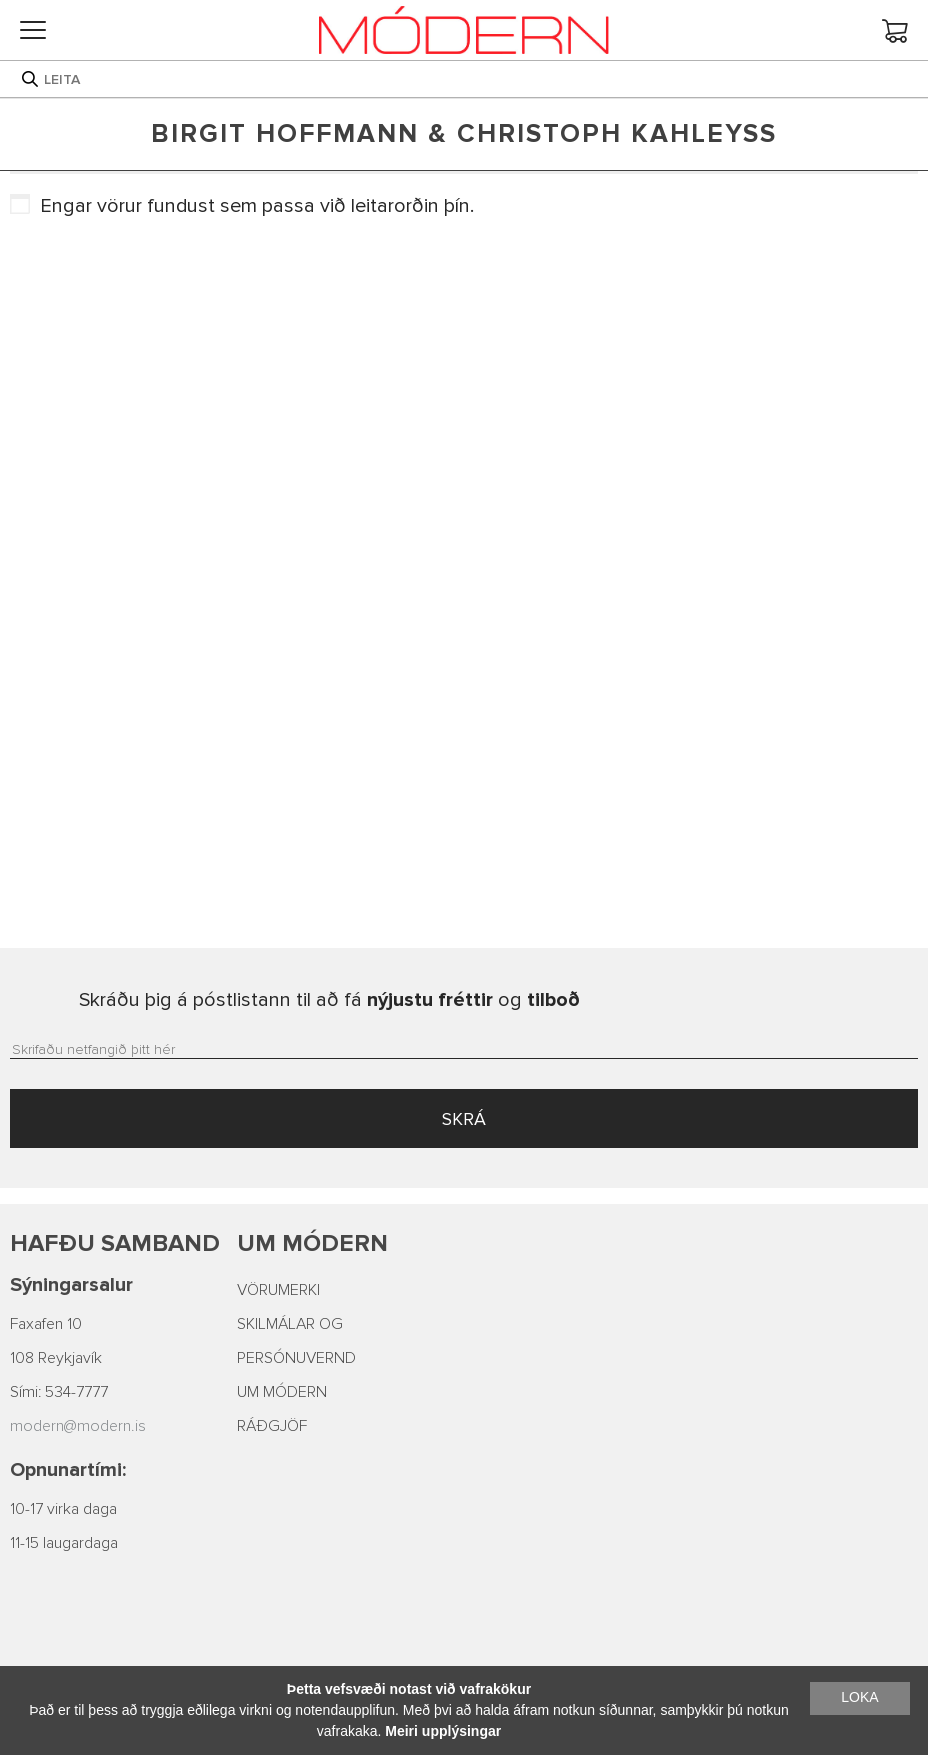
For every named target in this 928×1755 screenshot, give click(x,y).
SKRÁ (464, 1119)
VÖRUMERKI (278, 1290)
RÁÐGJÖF (272, 1426)
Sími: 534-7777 (59, 1392)
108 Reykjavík (56, 1358)
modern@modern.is (78, 1426)
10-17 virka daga (63, 1509)
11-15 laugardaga (64, 1543)
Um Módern (312, 1243)
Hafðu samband (115, 1243)
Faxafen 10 (46, 1324)
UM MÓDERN (282, 1392)
